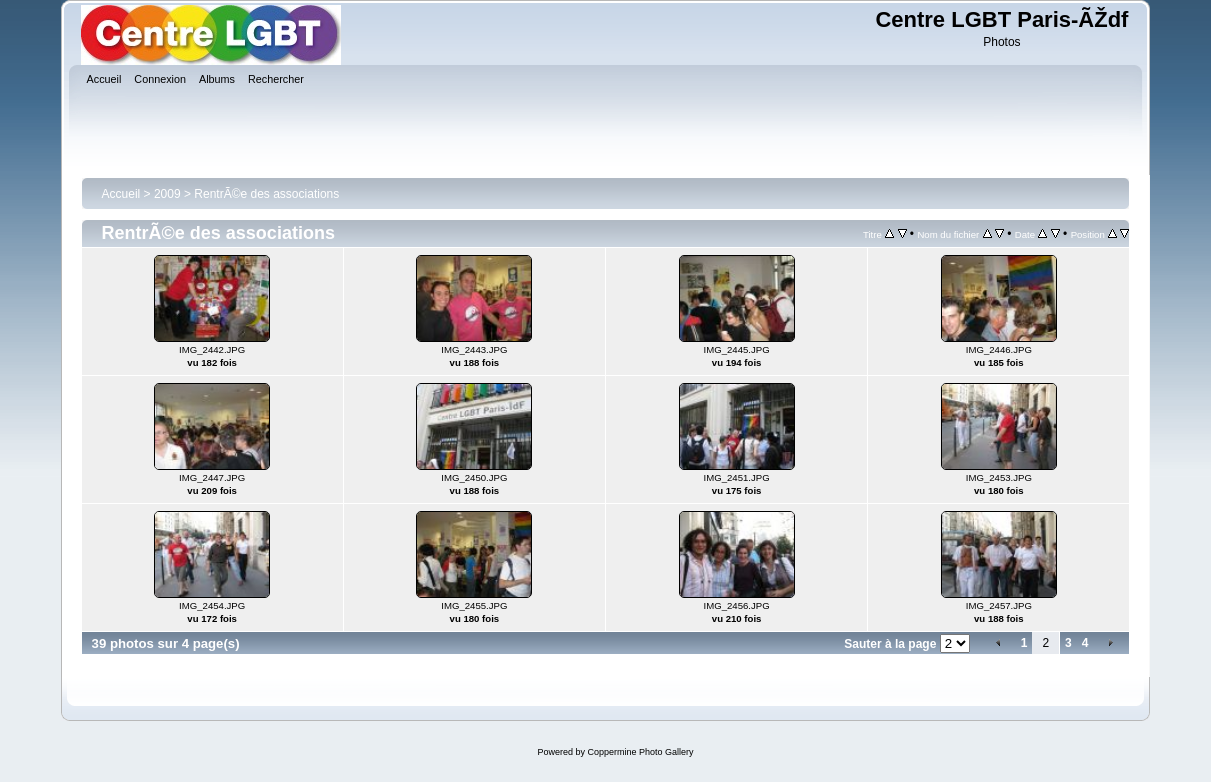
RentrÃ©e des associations (266, 194)
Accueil (121, 194)
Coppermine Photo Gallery (640, 752)
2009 (167, 194)
